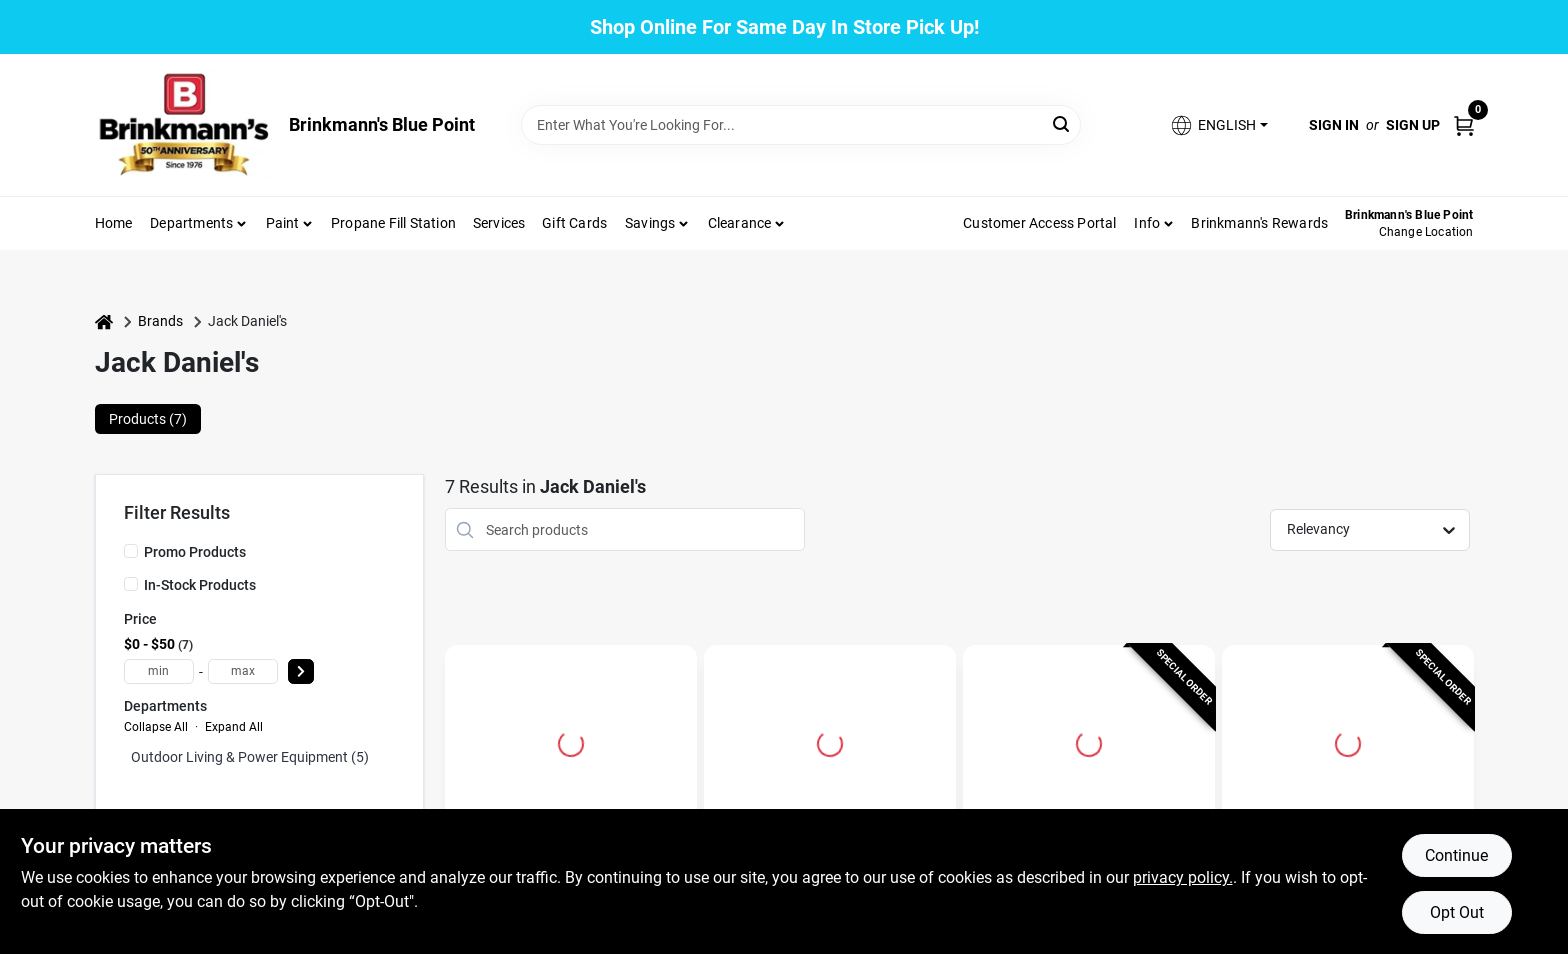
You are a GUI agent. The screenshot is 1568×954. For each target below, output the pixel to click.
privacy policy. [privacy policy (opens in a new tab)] (1183, 877)
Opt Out (1457, 912)
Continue (1456, 855)
